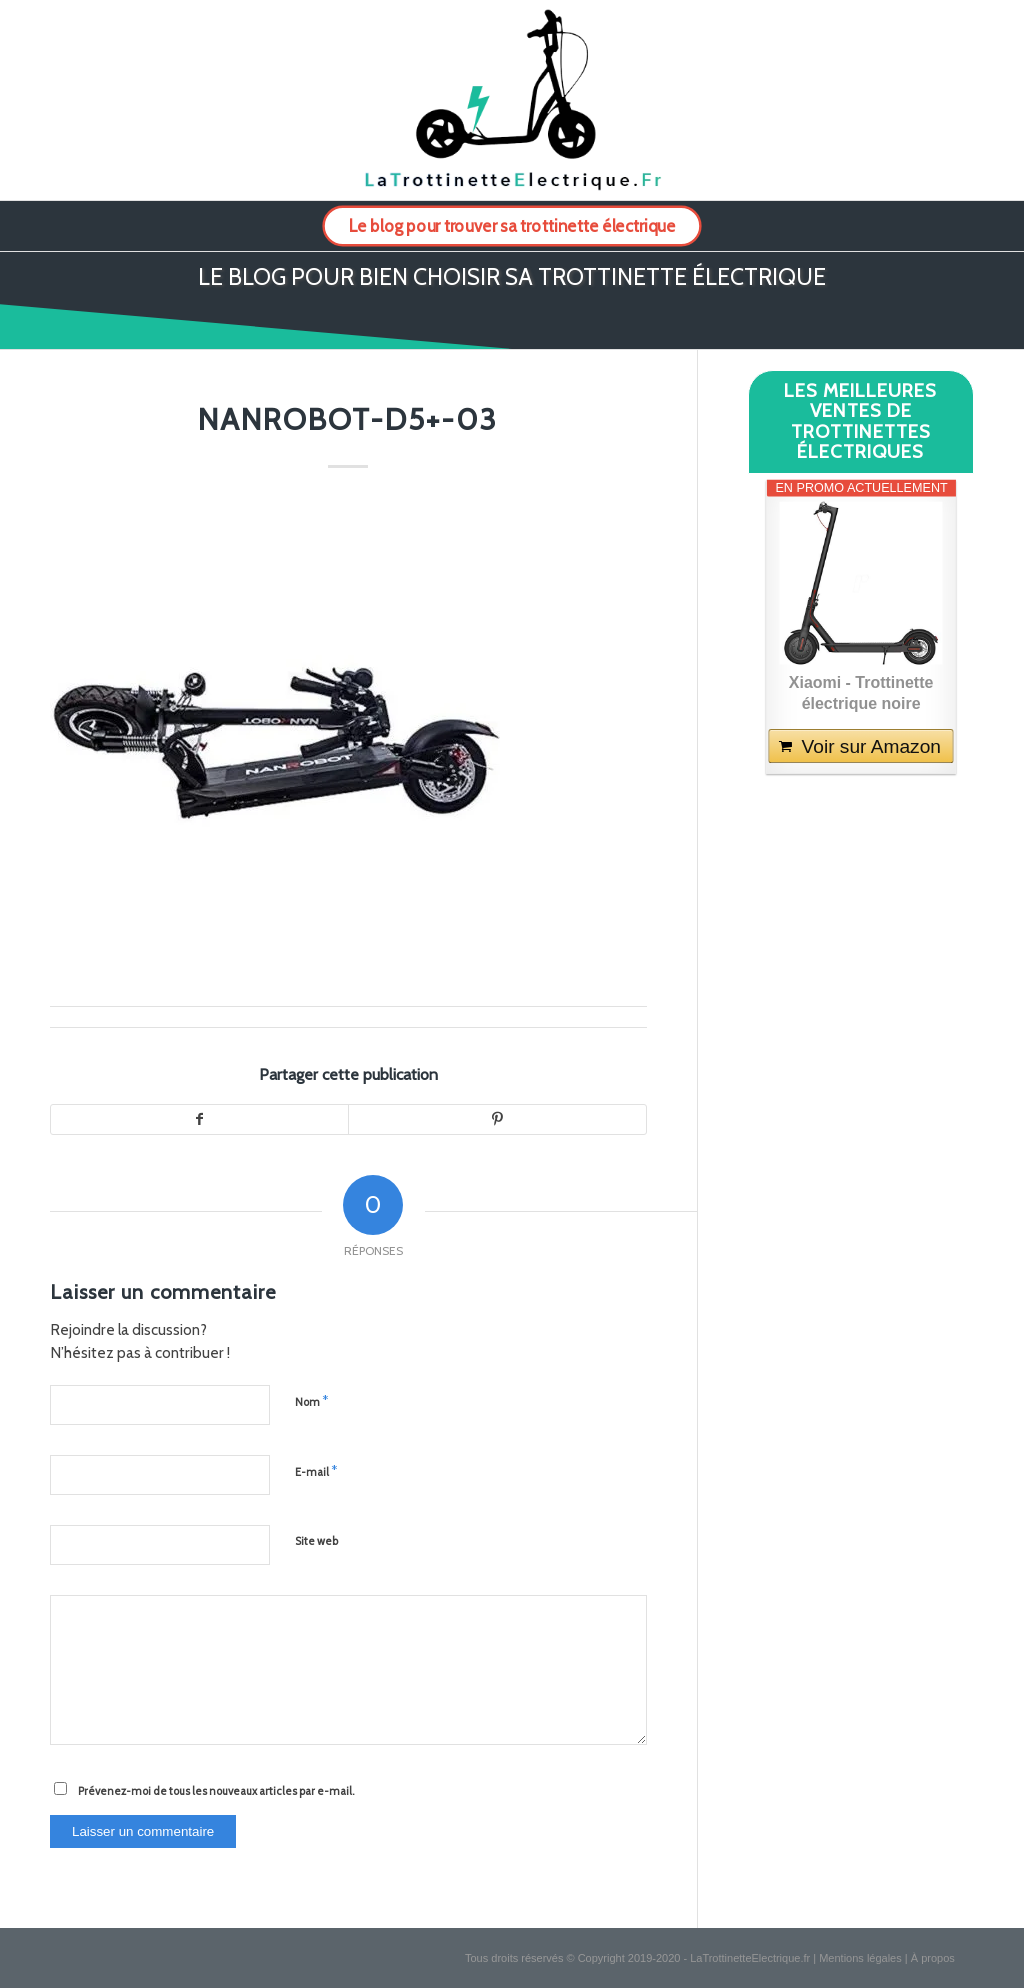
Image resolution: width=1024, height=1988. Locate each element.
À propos (933, 1958)
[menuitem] (512, 226)
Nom (311, 1401)
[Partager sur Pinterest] (497, 1120)
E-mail (316, 1471)
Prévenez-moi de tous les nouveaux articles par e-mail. (216, 1791)
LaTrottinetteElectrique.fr (750, 1958)
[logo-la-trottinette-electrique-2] (511, 100)
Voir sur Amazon (870, 746)
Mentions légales (860, 1958)
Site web (316, 1541)
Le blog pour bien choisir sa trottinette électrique (512, 277)
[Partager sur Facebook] (199, 1120)
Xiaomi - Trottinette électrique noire (861, 693)
